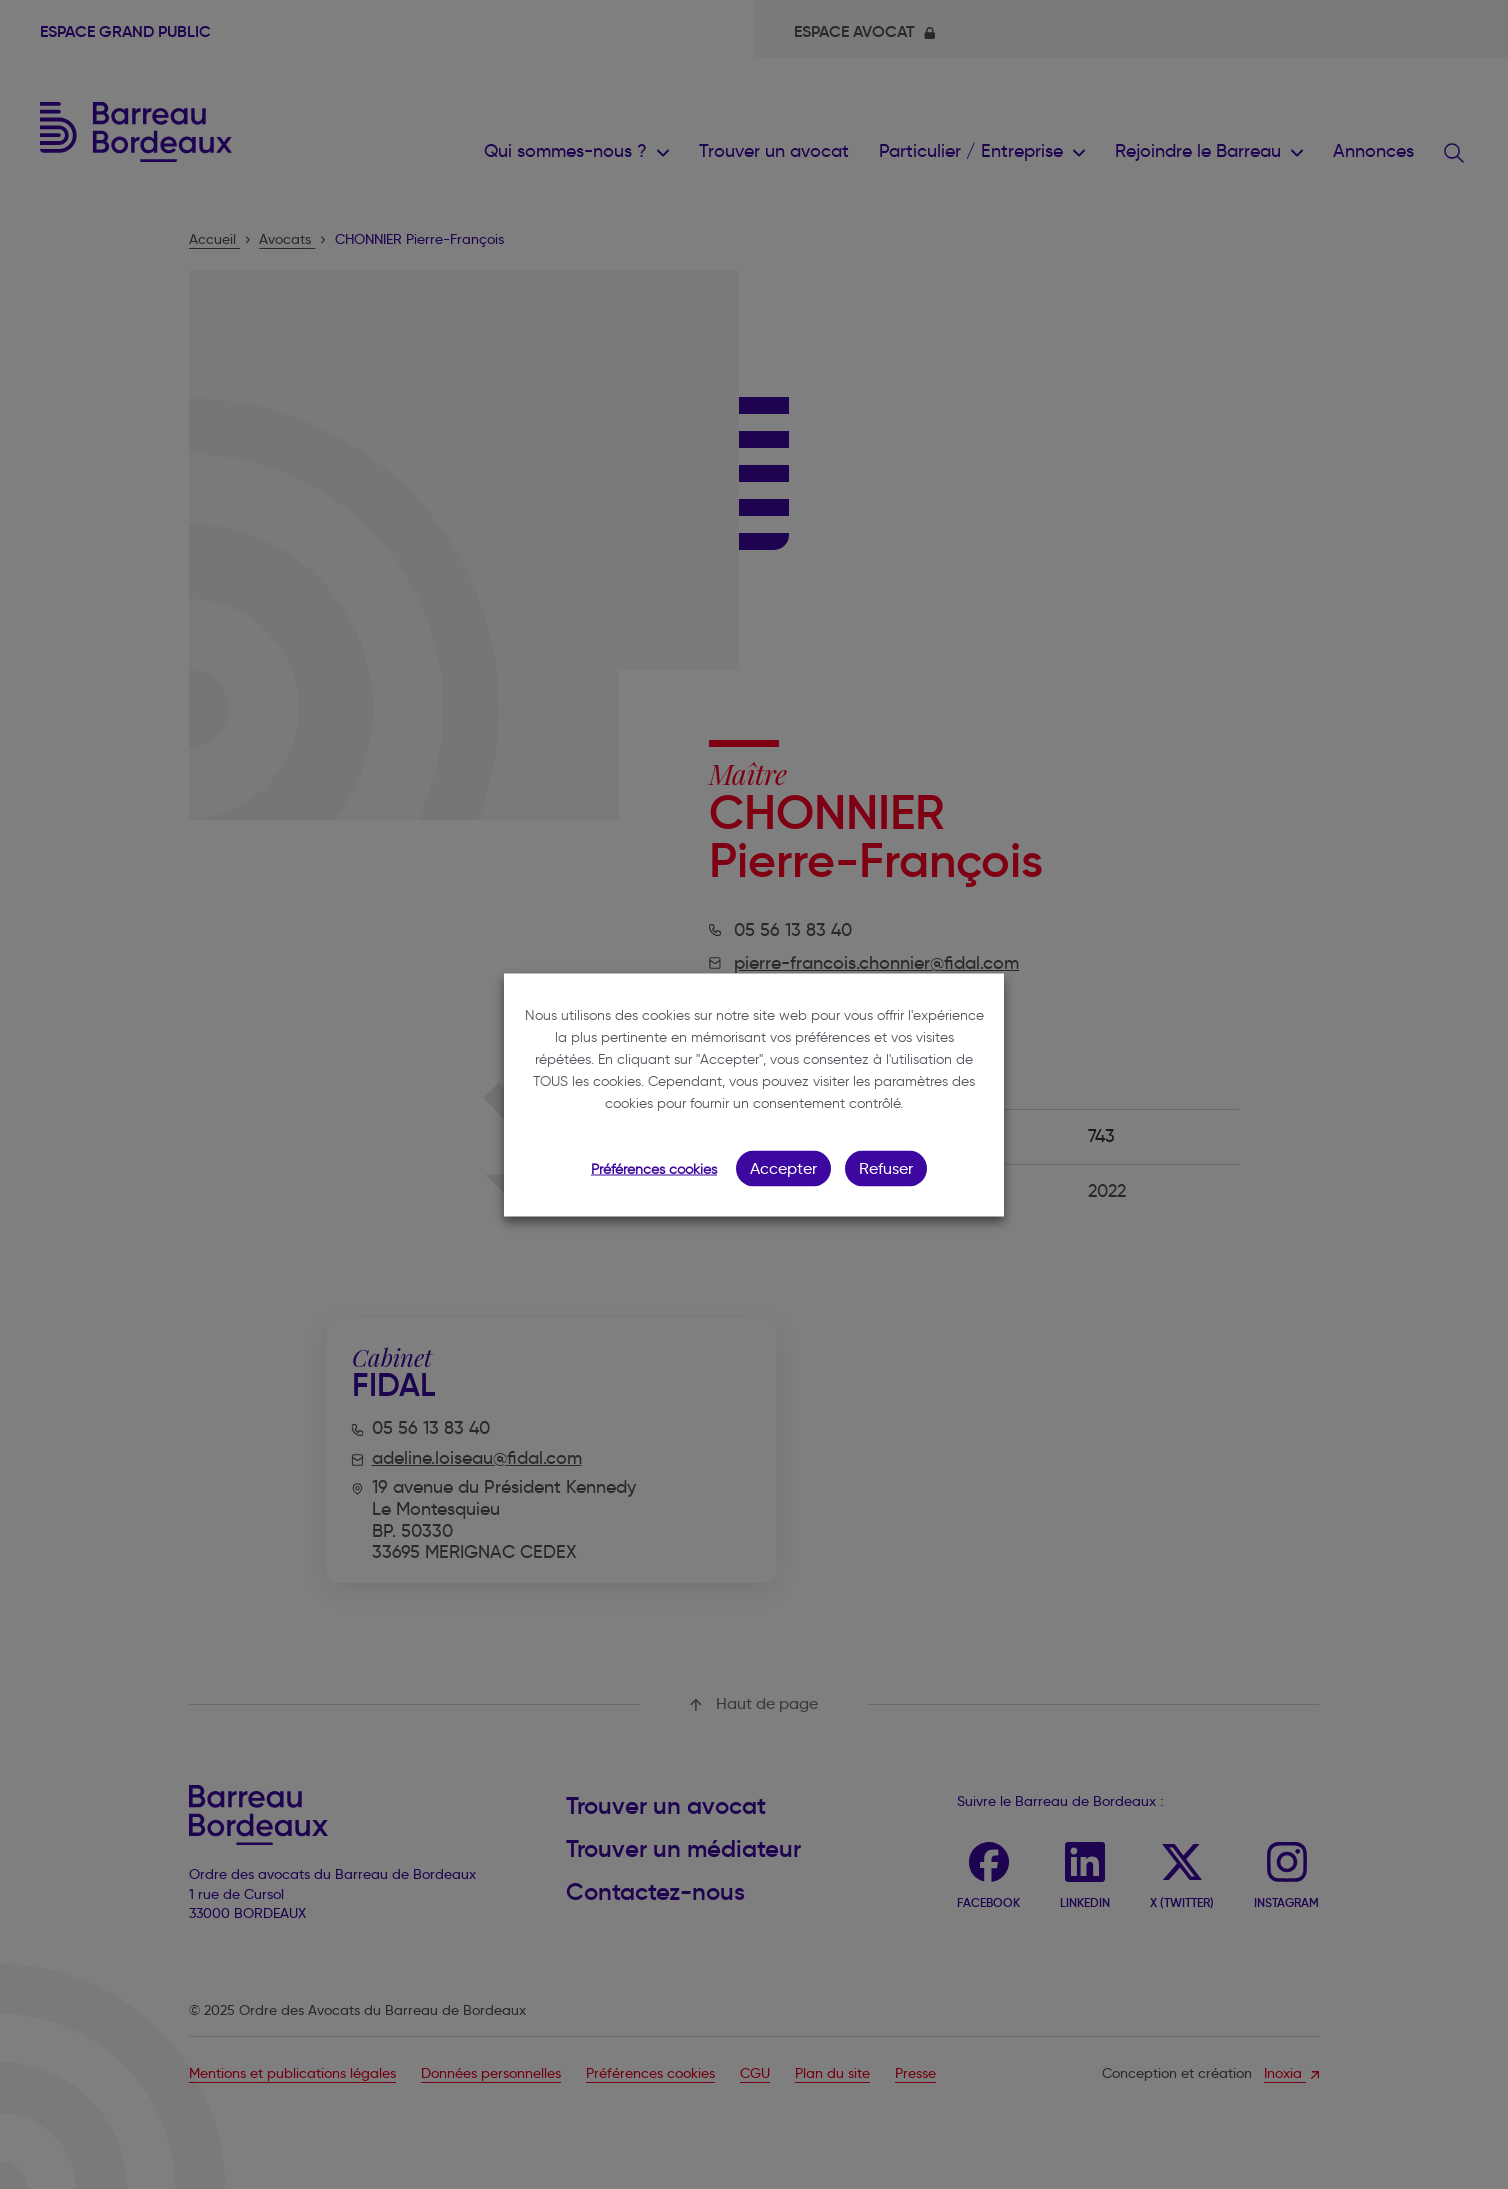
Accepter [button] (783, 1167)
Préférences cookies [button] (654, 1168)
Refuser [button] (886, 1167)
